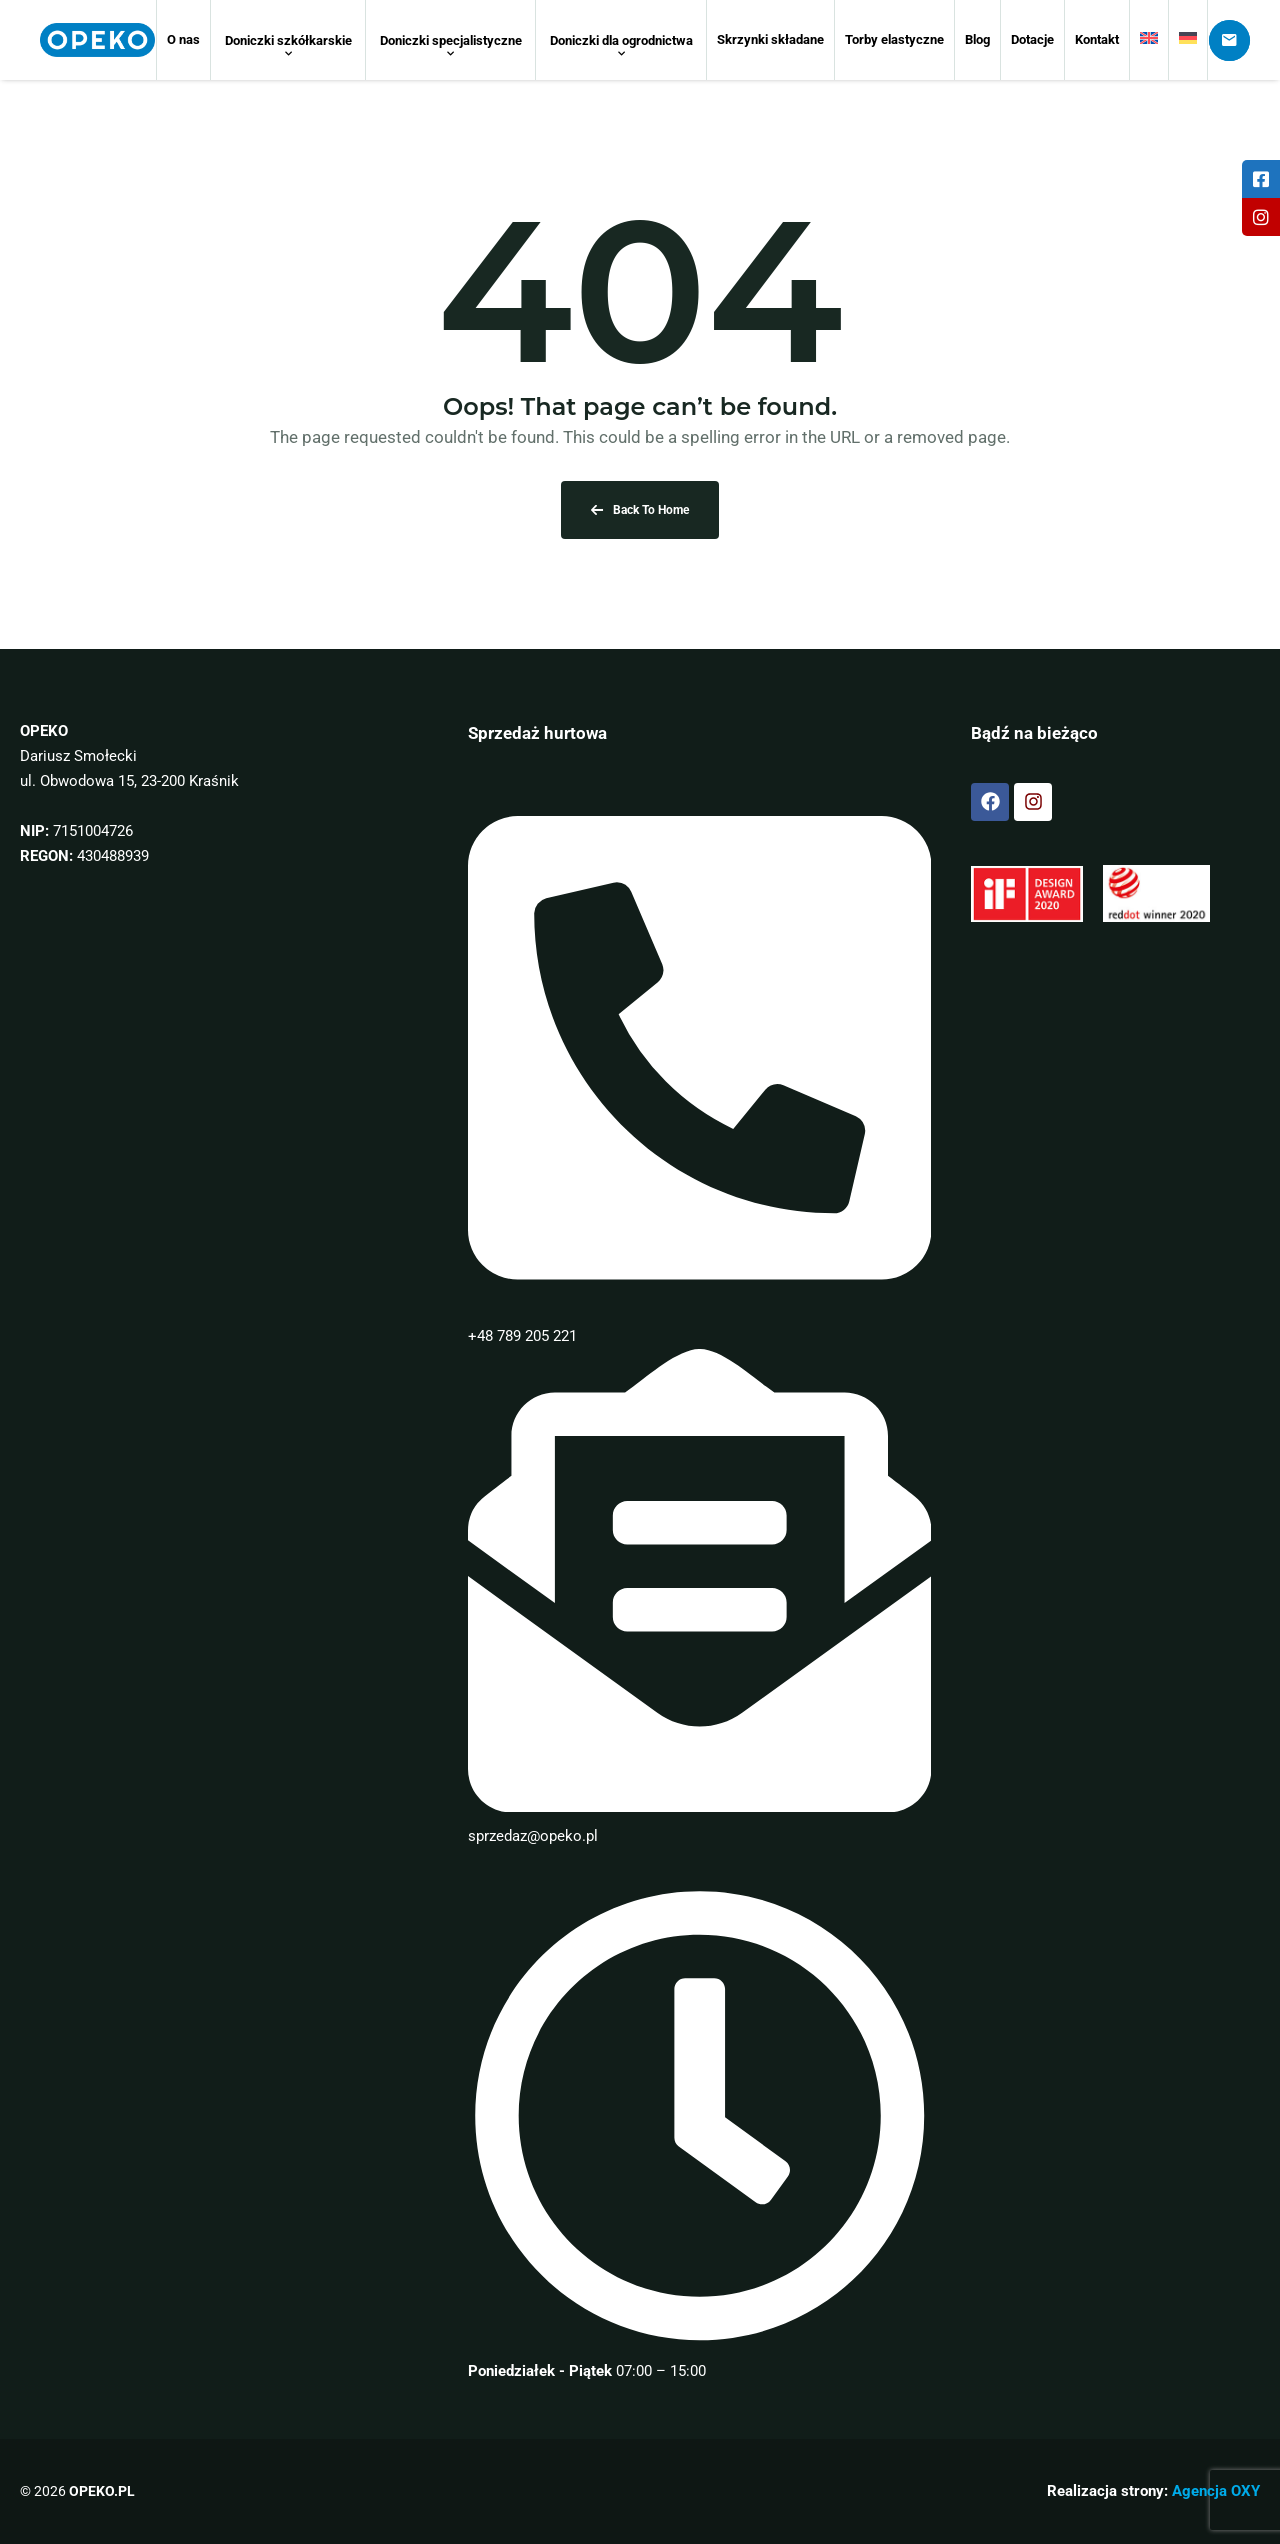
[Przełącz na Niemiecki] (1188, 40)
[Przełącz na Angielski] (1149, 40)
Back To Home (640, 510)
